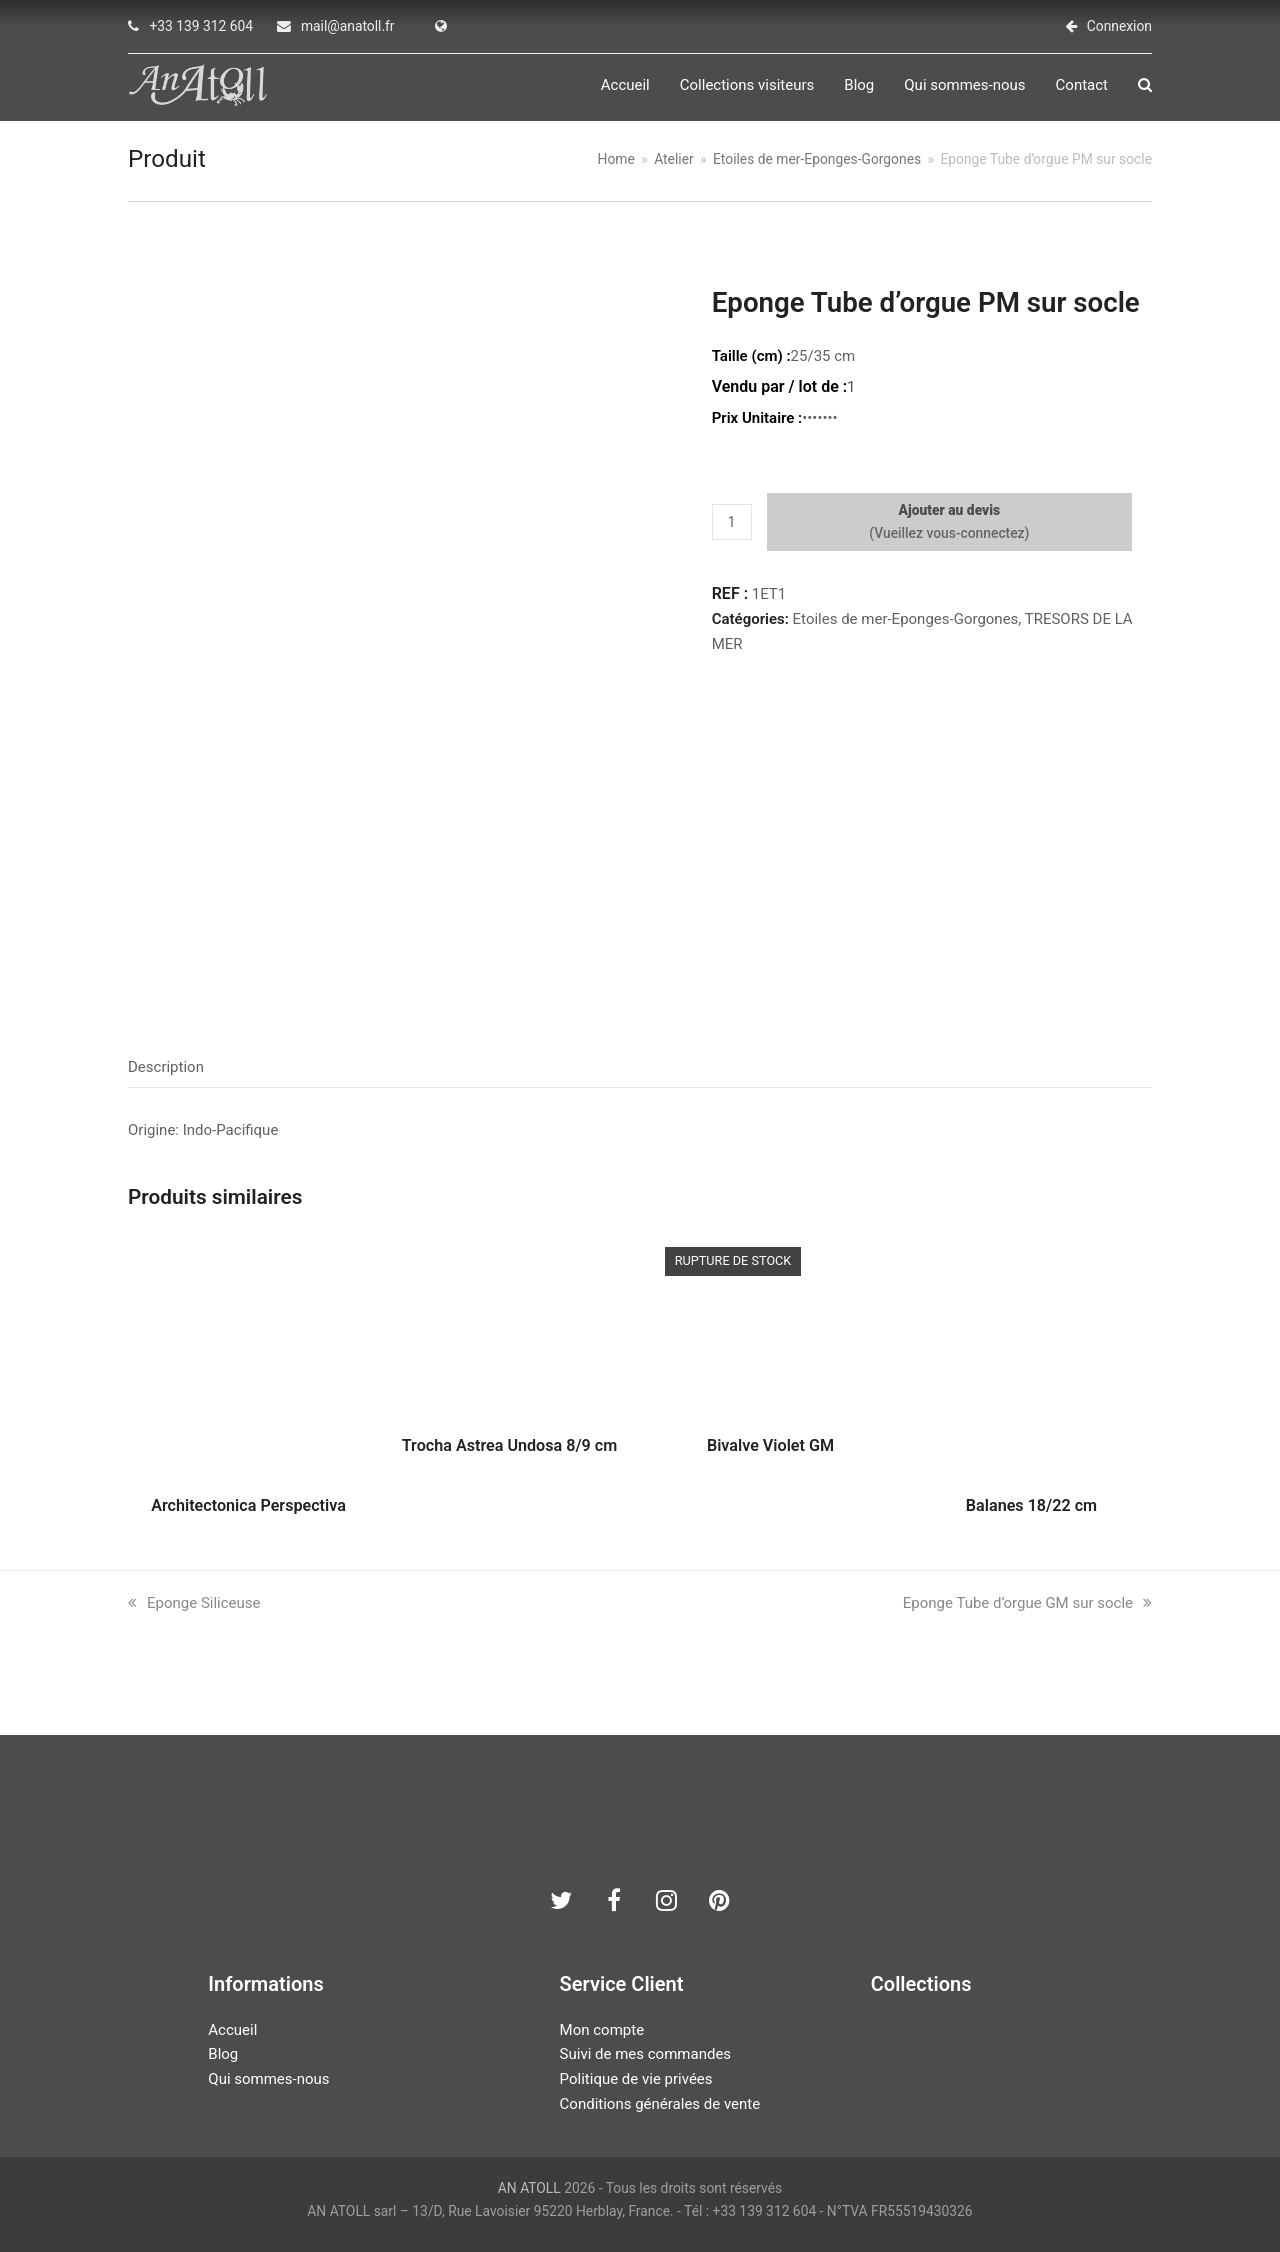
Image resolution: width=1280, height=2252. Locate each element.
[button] (1145, 86)
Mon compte (602, 2030)
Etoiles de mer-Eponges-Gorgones (906, 619)
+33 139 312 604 (201, 26)
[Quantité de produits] (732, 522)
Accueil (232, 2030)
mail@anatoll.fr (348, 26)
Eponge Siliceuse (194, 1603)
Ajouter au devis (950, 510)
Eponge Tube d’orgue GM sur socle (1027, 1603)
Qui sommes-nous (268, 2079)
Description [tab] (166, 1068)
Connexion (1119, 26)
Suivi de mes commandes (645, 2054)
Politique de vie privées (636, 2079)
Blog (223, 2054)
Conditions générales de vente (660, 2104)
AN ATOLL (529, 2188)
